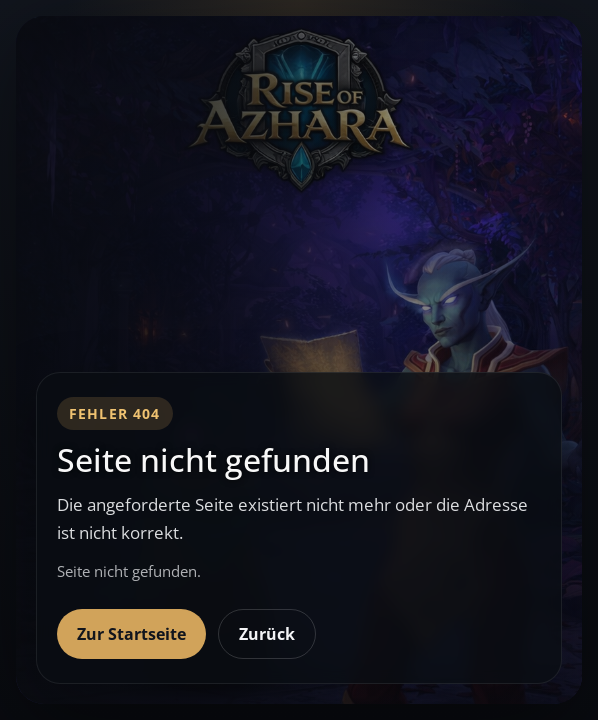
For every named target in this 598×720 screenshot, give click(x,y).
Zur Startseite (131, 634)
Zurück (267, 634)
